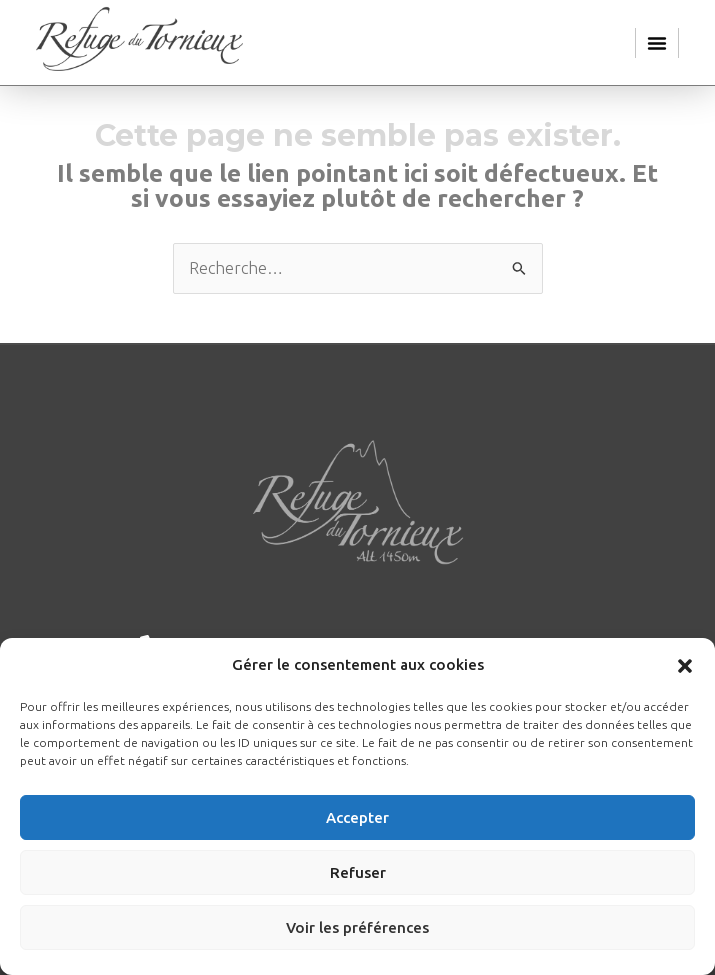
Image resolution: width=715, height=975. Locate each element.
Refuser (358, 872)
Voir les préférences (357, 927)
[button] (685, 666)
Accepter (357, 817)
